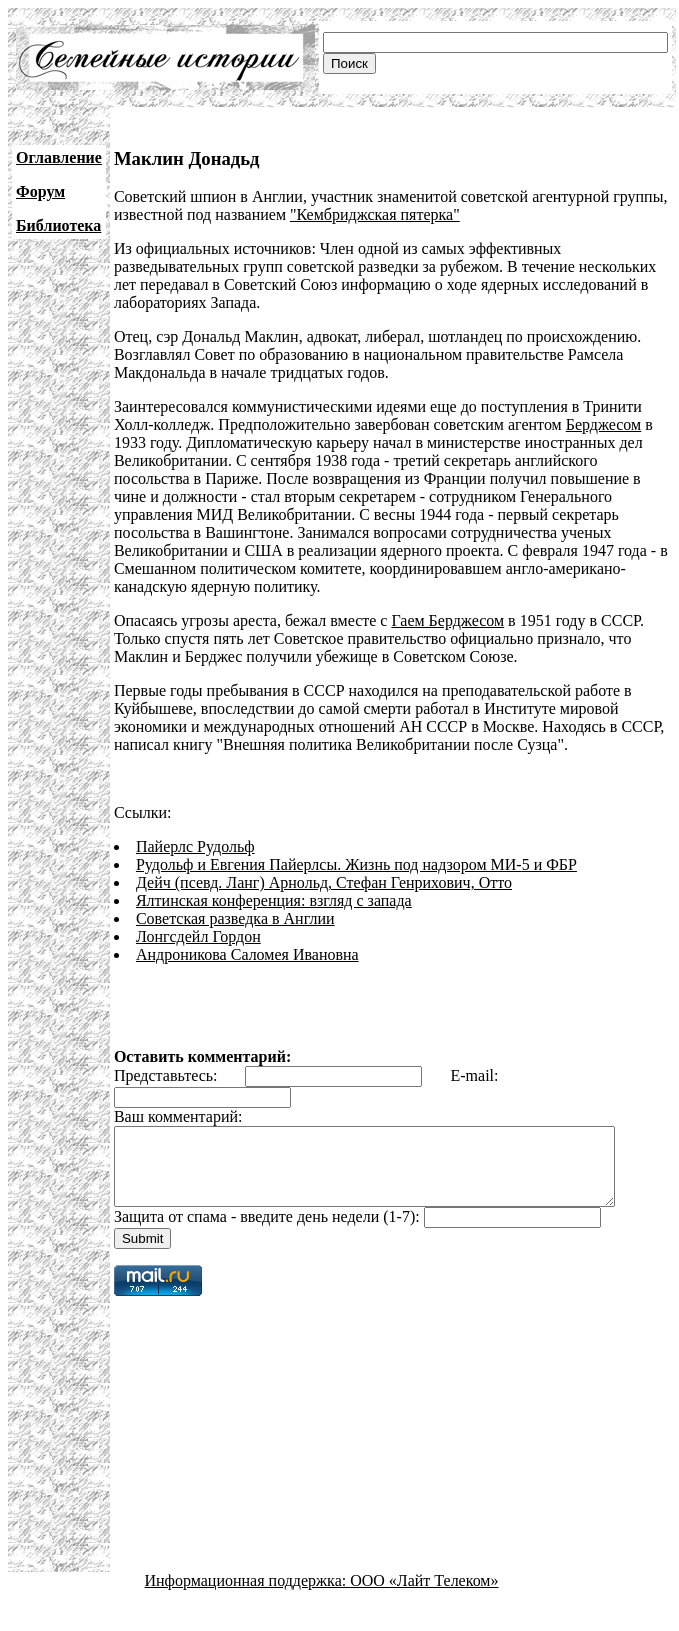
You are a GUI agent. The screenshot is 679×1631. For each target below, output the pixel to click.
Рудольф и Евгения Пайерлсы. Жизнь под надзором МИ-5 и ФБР (356, 864)
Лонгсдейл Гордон (198, 936)
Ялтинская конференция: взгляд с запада (274, 900)
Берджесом (603, 424)
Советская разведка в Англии (235, 918)
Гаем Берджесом (447, 620)
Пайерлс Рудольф (195, 846)
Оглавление (59, 157)
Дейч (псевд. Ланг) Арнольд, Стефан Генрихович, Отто (324, 882)
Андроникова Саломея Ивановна (247, 954)
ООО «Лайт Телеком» (424, 1595)
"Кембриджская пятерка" (375, 214)
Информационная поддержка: (248, 1595)
